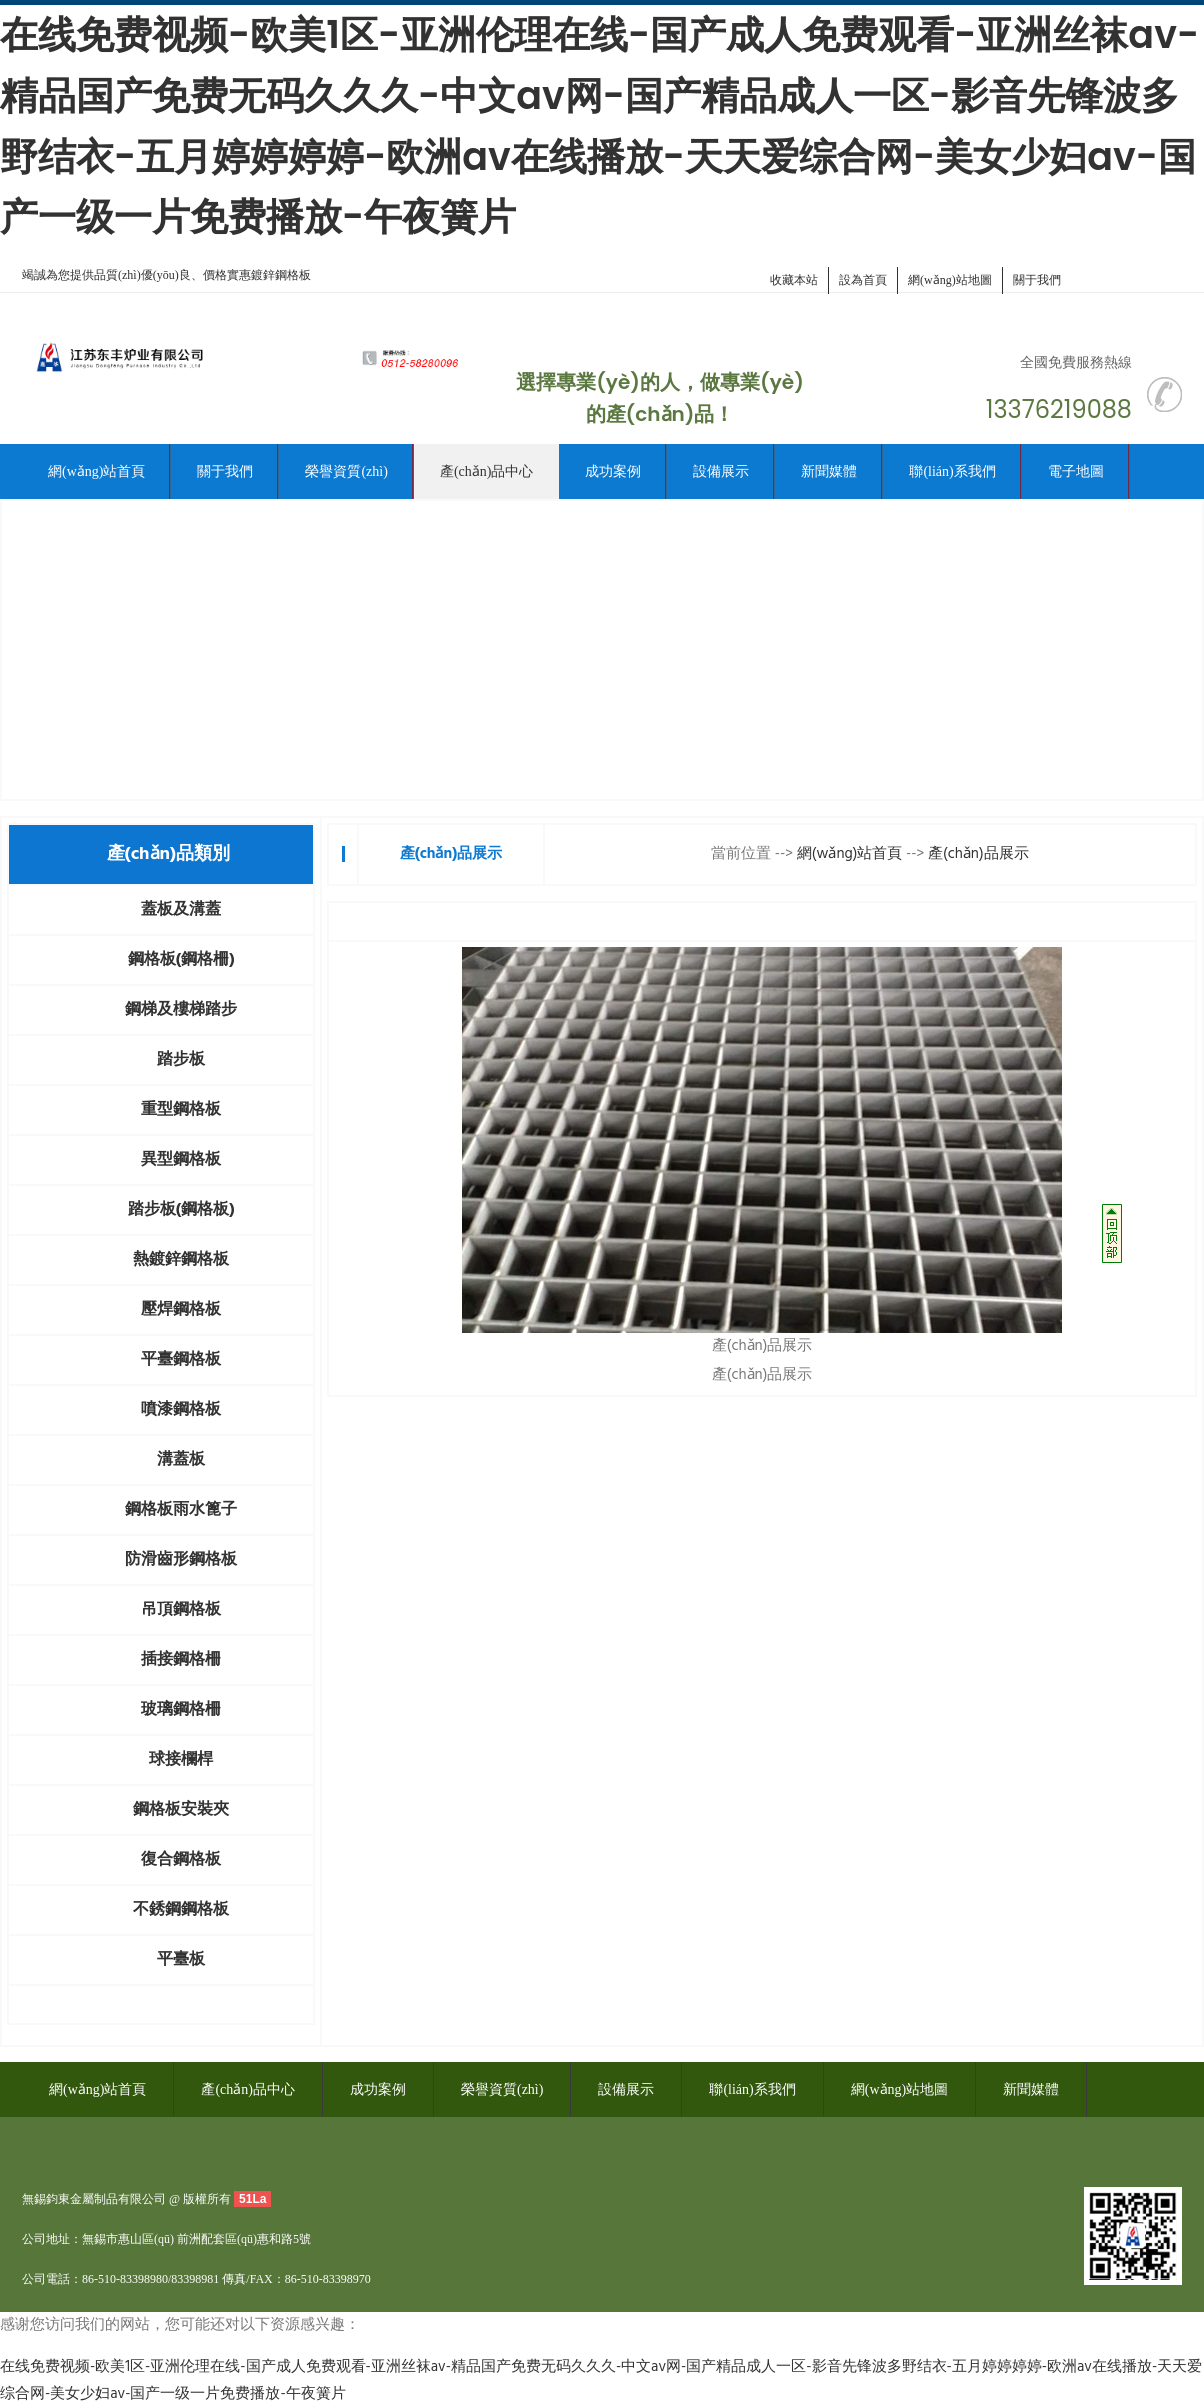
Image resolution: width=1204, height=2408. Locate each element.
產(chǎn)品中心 (487, 471)
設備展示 (721, 471)
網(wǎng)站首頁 (96, 471)
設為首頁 (863, 280)
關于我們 (1037, 280)
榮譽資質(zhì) (346, 471)
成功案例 (613, 471)
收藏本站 (794, 280)
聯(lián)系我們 (952, 471)
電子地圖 (1076, 471)
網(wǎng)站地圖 (950, 280)
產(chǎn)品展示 (978, 854)
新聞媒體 (829, 471)
